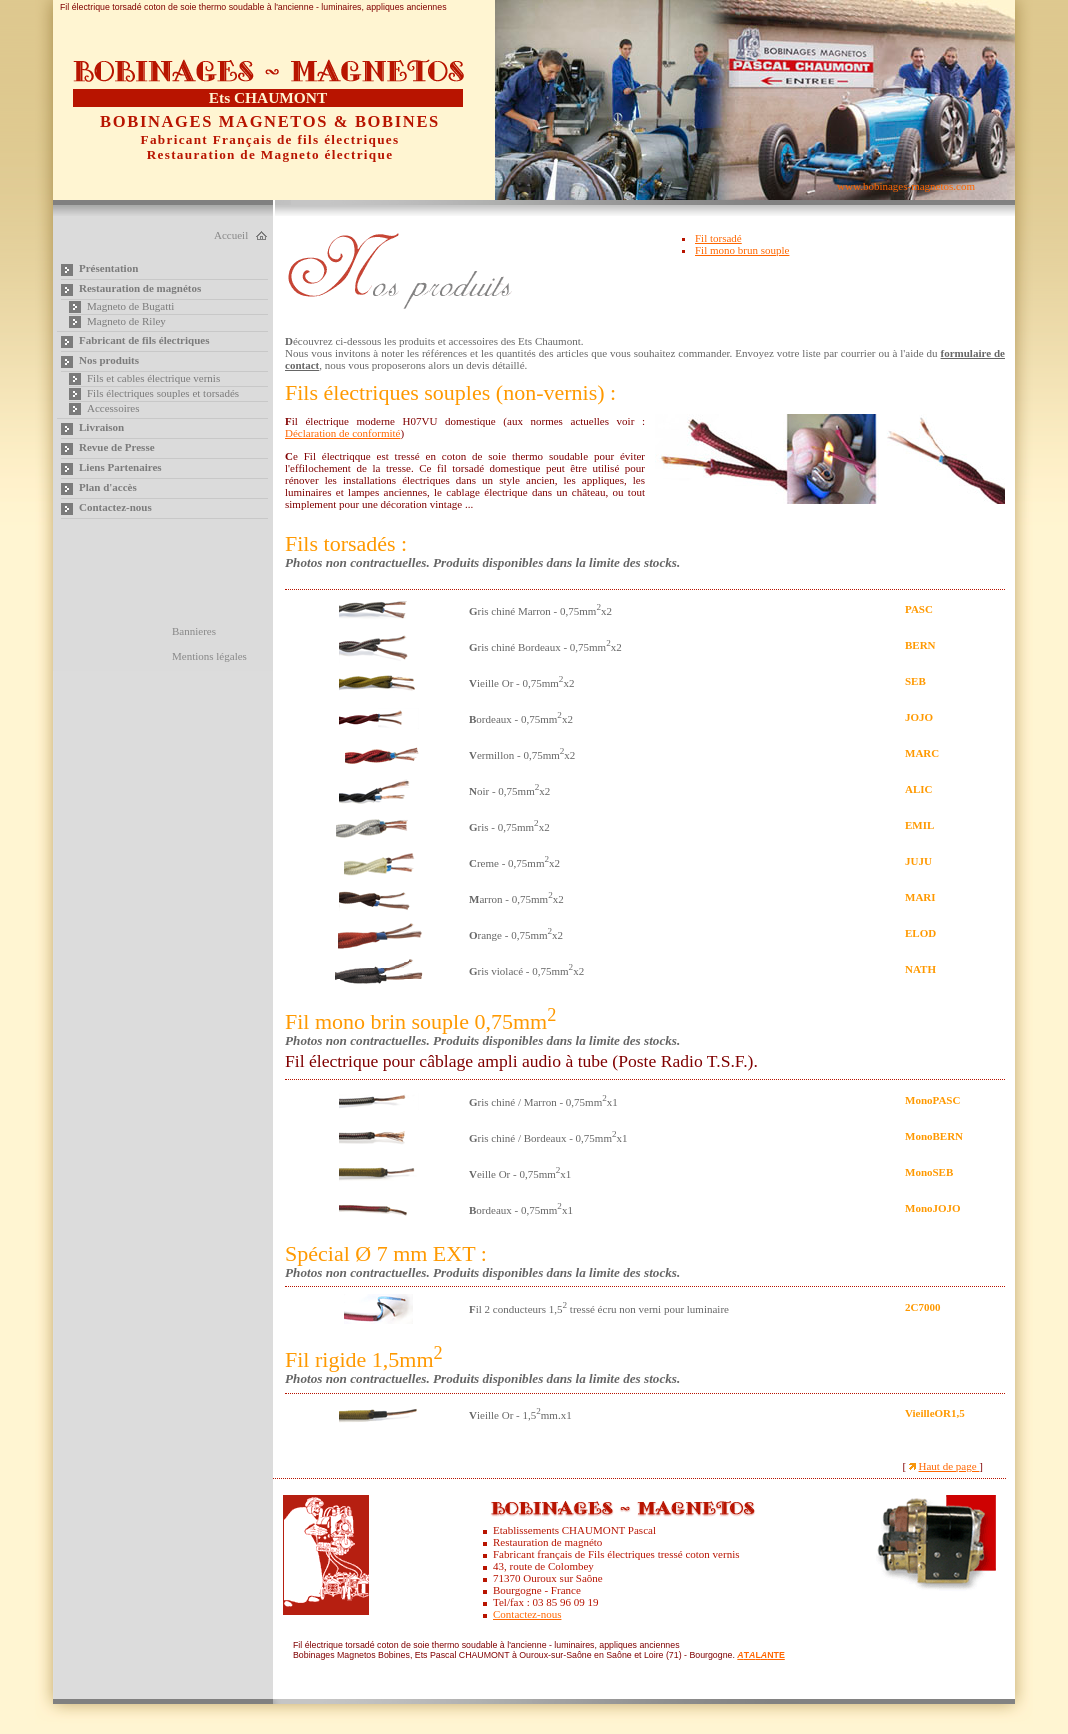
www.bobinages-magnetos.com (906, 186)
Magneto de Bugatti (130, 306)
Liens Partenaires (120, 467)
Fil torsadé (718, 238)
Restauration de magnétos (140, 288)
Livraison (101, 427)
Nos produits (109, 360)
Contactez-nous (115, 507)
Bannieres (194, 631)
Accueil (231, 235)
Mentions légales (209, 656)
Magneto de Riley (126, 321)
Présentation (108, 268)
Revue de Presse (117, 447)
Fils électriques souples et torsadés (163, 393)
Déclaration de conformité (342, 433)
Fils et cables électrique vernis (153, 378)
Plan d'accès (108, 487)
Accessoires (113, 408)
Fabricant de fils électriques (144, 340)
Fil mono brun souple (742, 250)
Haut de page (949, 1466)
